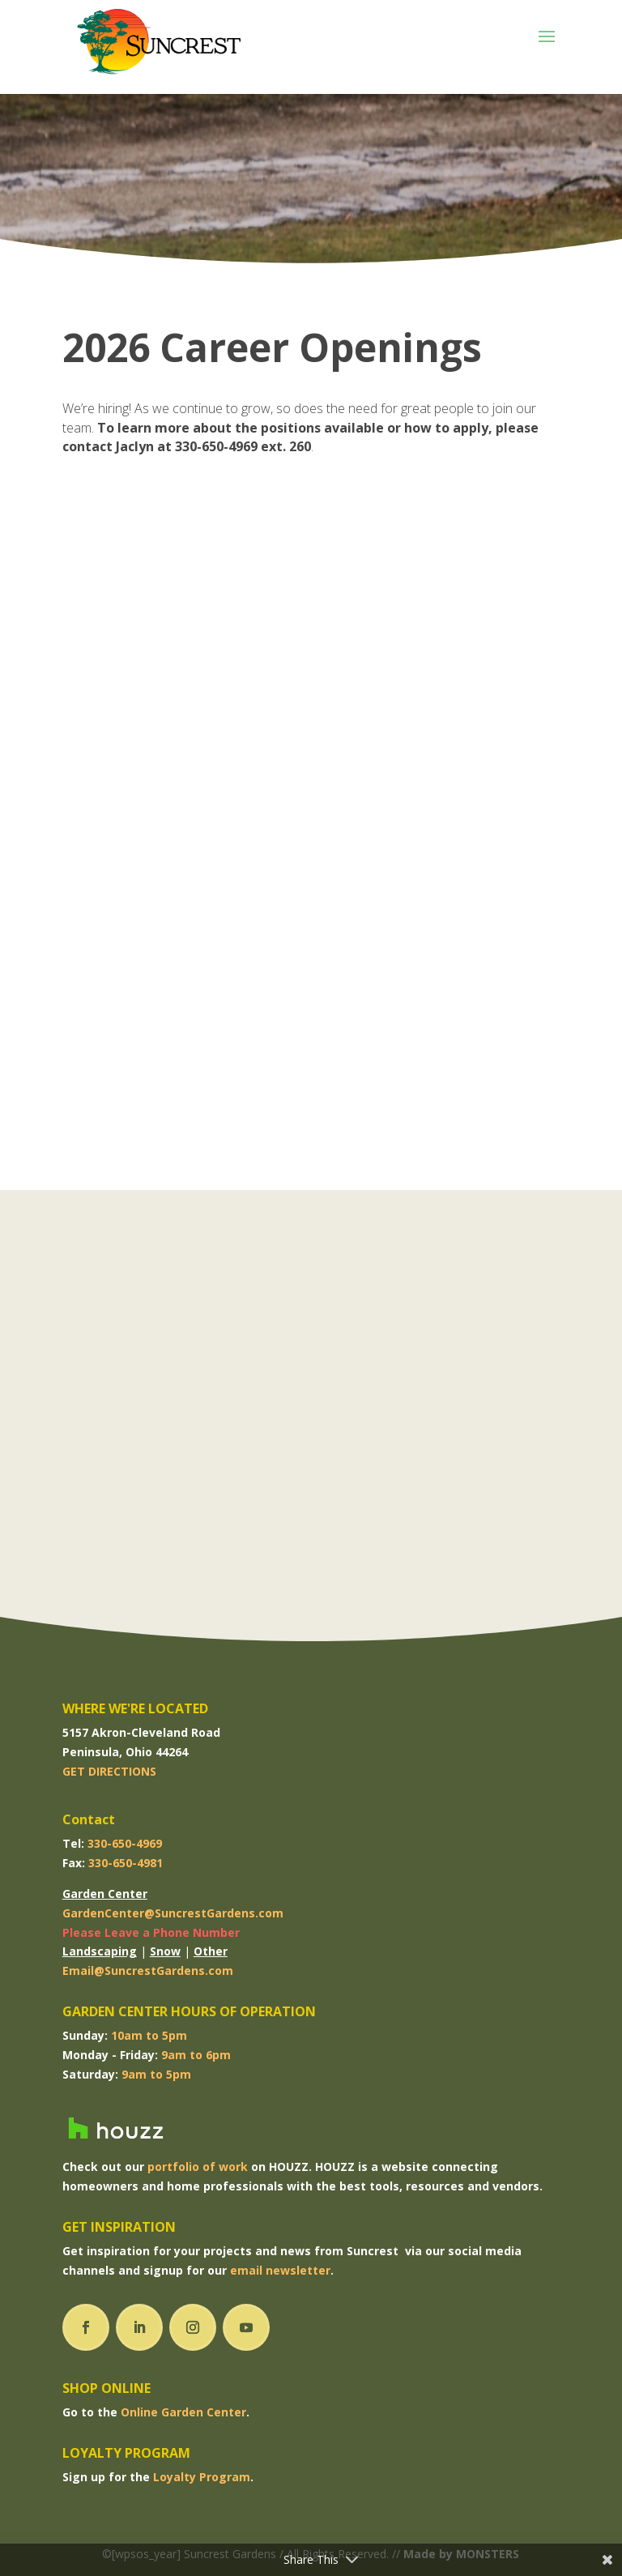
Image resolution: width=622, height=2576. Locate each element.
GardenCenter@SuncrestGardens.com (172, 1913)
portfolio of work (197, 2166)
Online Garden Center (183, 2412)
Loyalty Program (201, 2476)
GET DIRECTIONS (109, 1771)
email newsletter (280, 2270)
